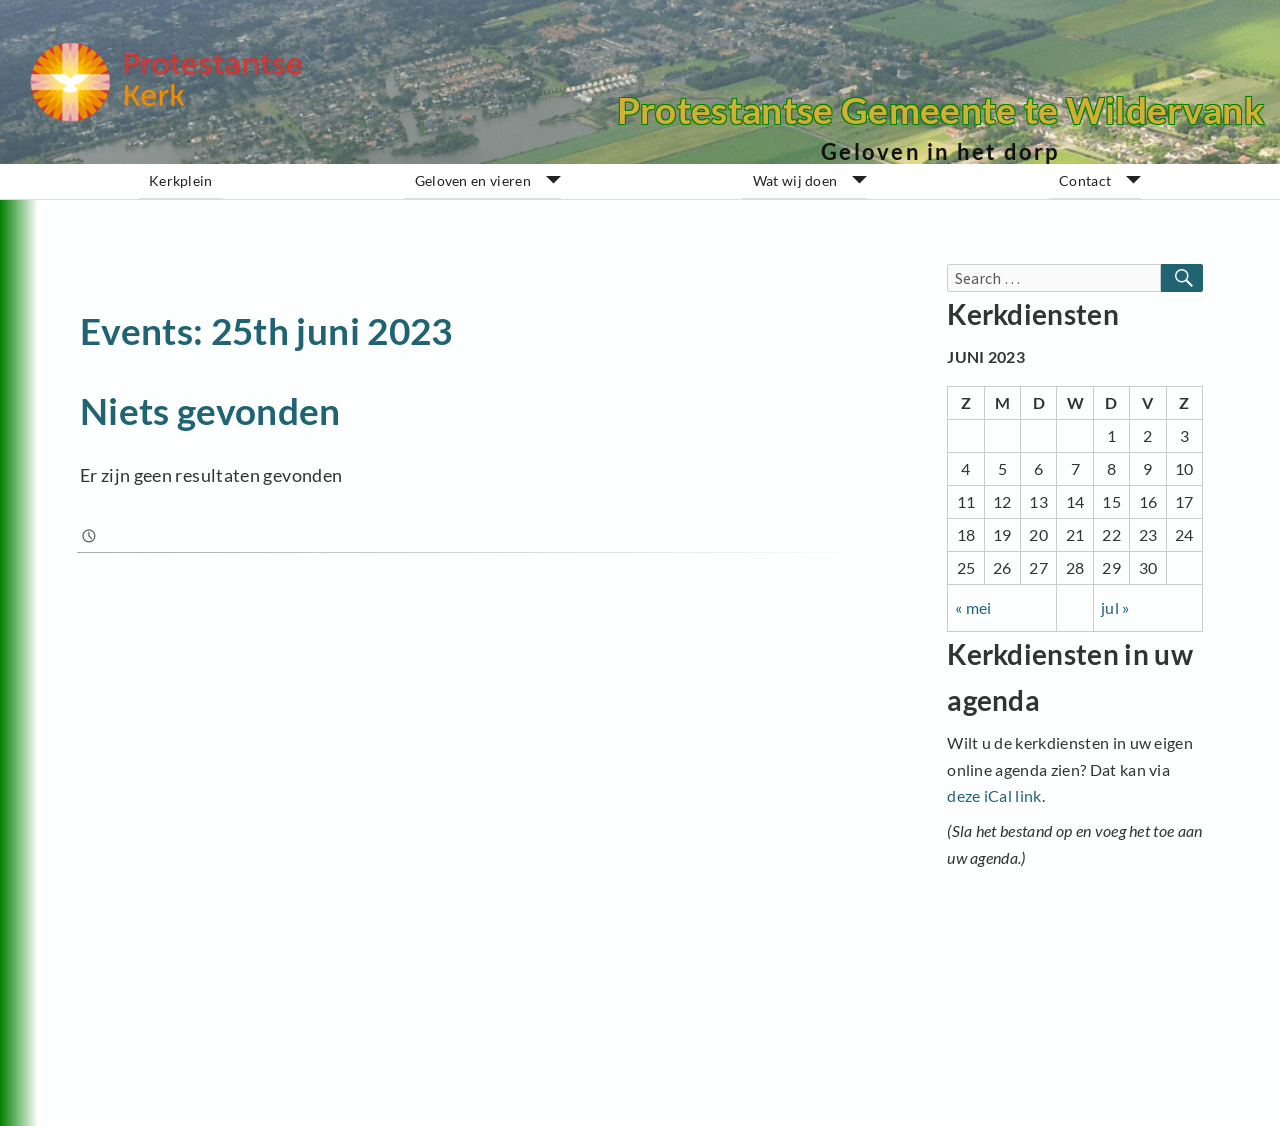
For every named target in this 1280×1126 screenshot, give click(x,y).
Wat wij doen (795, 181)
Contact (1085, 181)
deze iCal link (994, 795)
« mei (973, 607)
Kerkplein (181, 181)
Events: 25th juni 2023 (266, 330)
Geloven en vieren (473, 181)
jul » (1115, 607)
